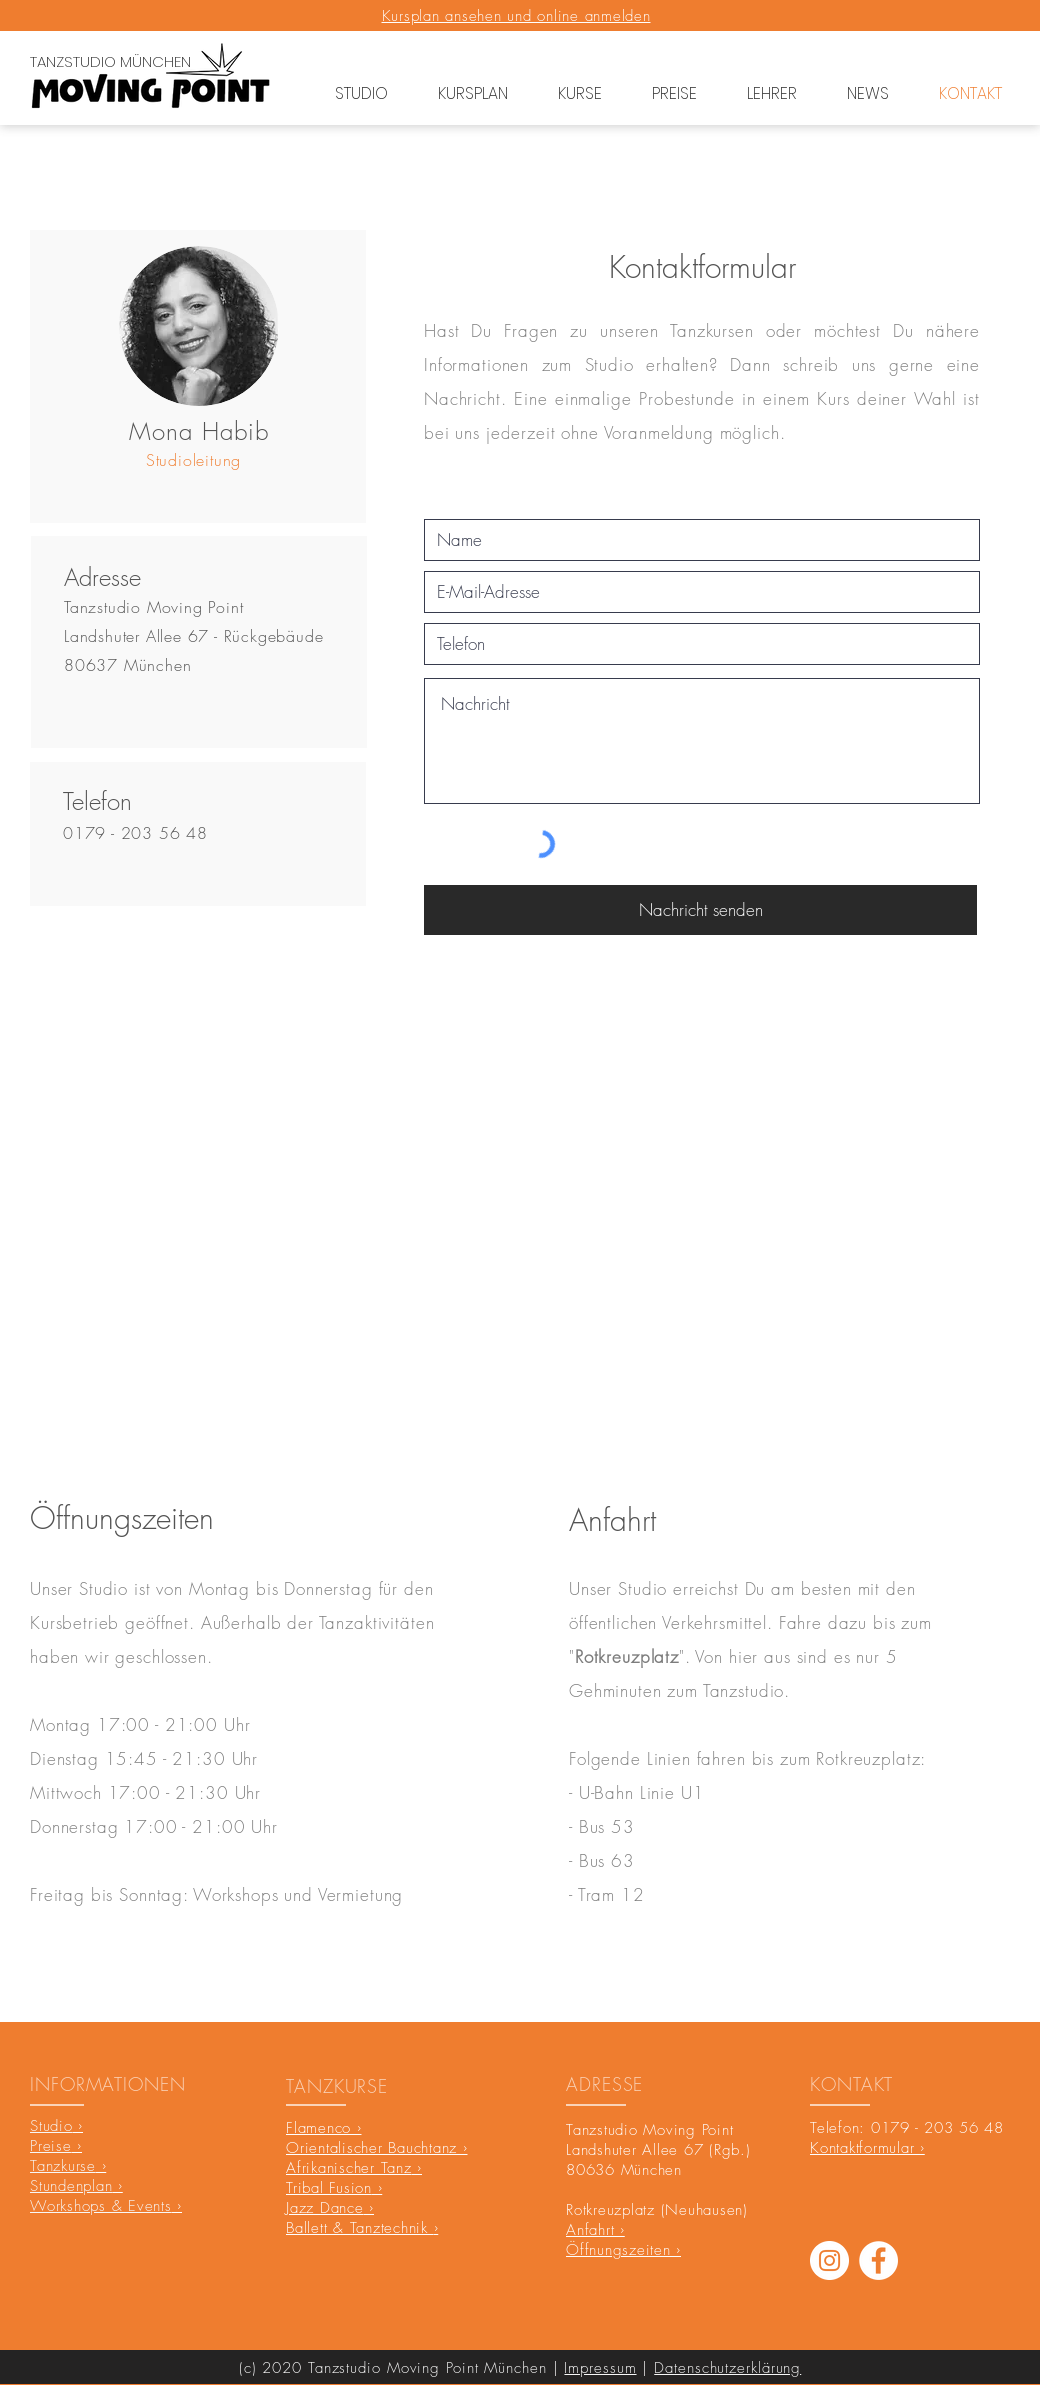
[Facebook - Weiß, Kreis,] (878, 2260)
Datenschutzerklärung (727, 2368)
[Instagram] (829, 2260)
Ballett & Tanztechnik (360, 2228)
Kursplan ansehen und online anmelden (516, 16)
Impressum (600, 2368)
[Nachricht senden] (700, 910)
